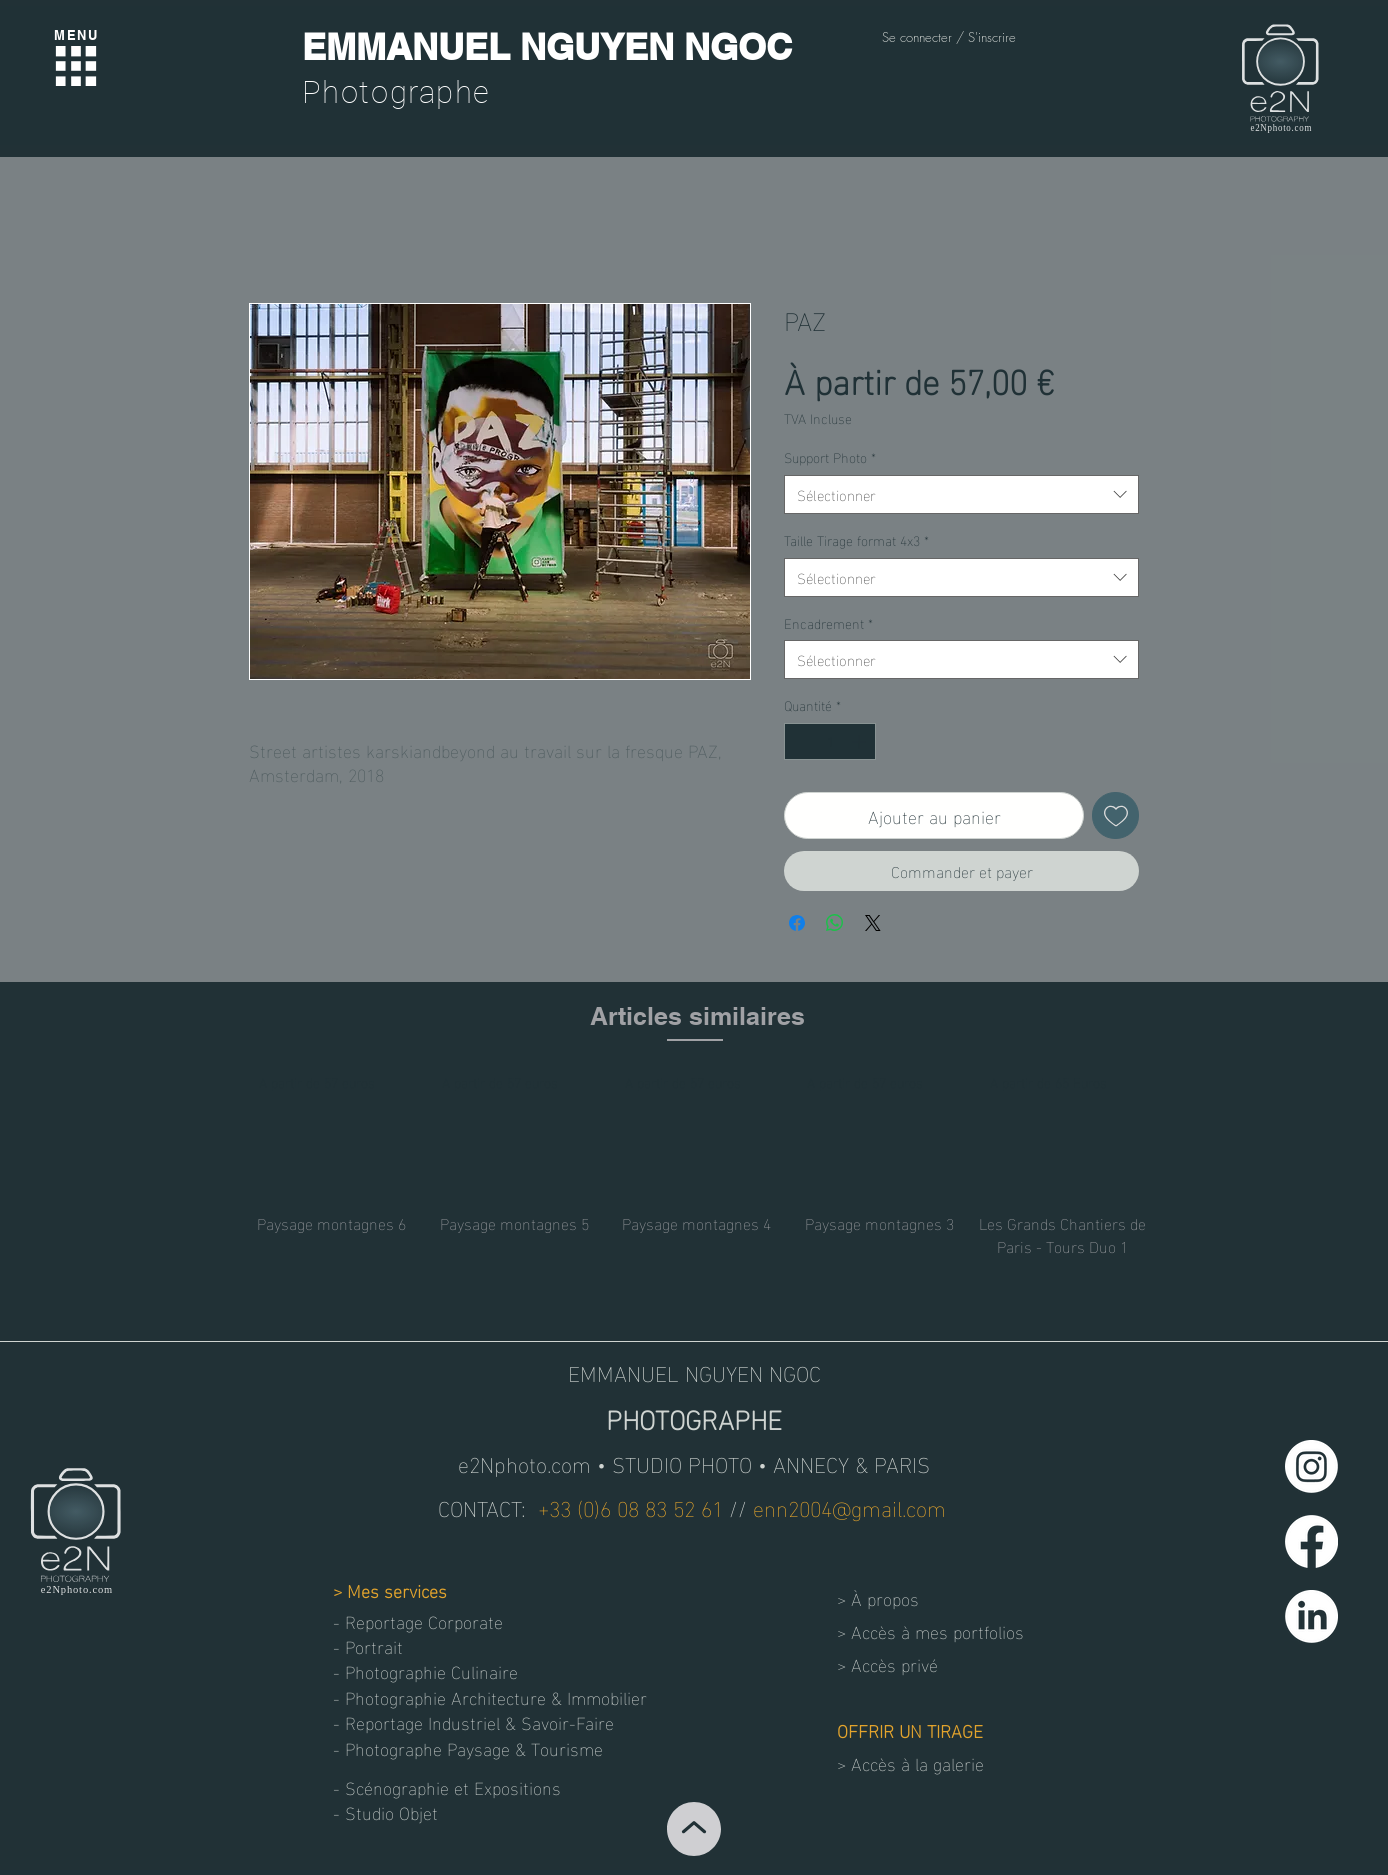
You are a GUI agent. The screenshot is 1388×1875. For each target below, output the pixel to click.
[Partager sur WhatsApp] (835, 923)
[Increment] (860, 741)
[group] (697, 1163)
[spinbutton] (830, 741)
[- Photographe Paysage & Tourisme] (468, 1747)
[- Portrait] (404, 1645)
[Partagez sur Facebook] (797, 923)
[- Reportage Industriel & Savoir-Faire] (477, 1721)
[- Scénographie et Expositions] (453, 1786)
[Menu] (76, 66)
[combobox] (961, 494)
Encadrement (828, 623)
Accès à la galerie (917, 1762)
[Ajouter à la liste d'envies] (1115, 815)
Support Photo (830, 457)
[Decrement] (799, 741)
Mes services (397, 1589)
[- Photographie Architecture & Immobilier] (490, 1696)
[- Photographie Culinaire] (434, 1670)
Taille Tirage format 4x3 (856, 540)
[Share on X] (873, 923)
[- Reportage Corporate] (423, 1620)
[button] (404, 1811)
